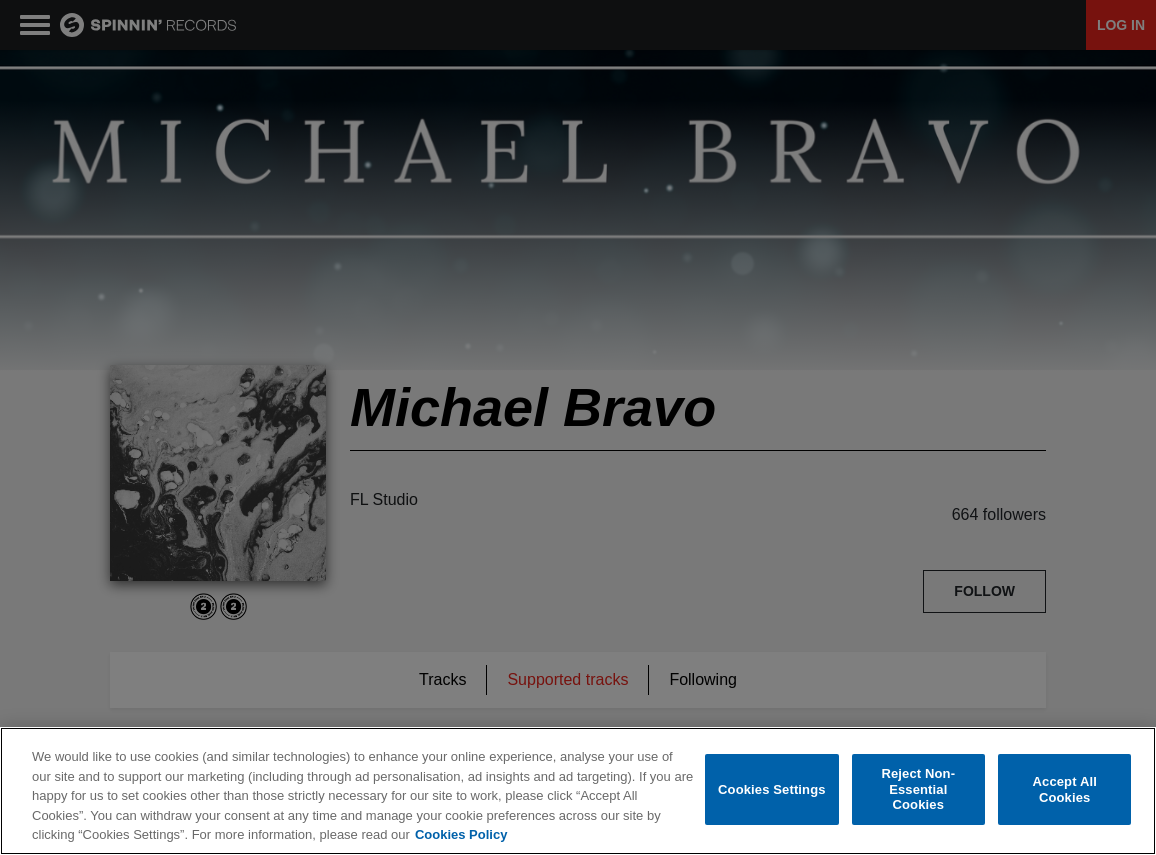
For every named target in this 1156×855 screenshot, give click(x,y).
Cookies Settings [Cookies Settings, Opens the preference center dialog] (772, 790)
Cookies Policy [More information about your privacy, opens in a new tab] (461, 835)
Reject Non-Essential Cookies (918, 790)
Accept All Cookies (1065, 790)
